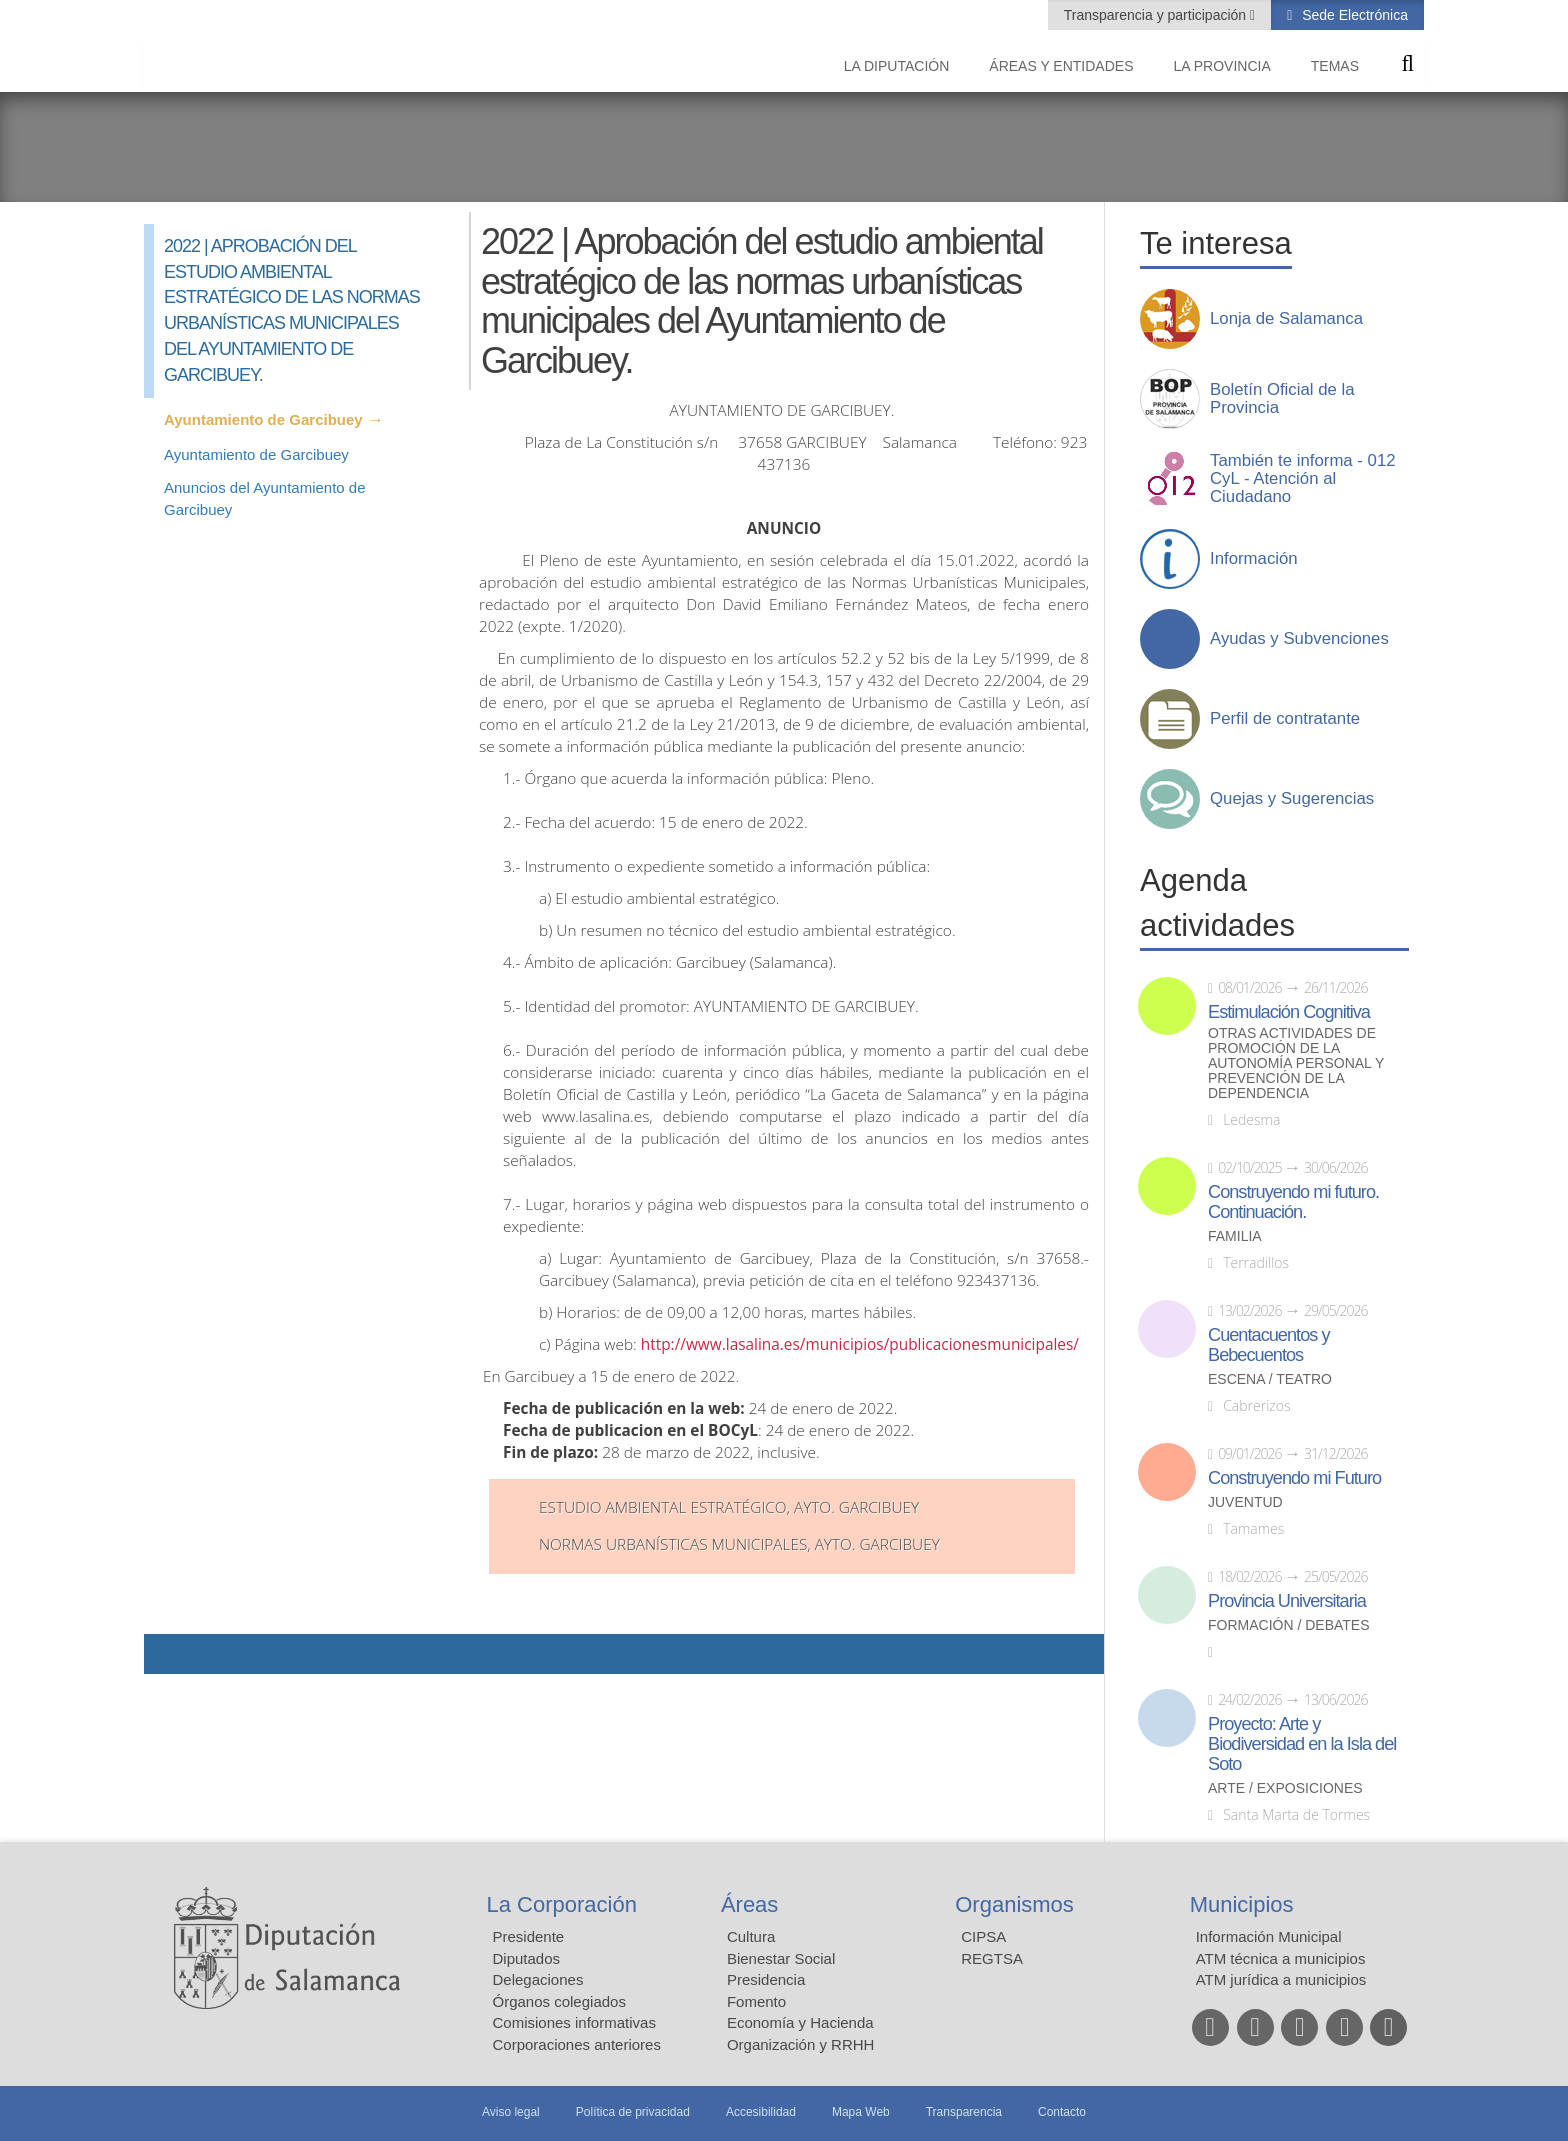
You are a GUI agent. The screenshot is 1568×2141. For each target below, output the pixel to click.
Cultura (751, 1936)
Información (1254, 559)
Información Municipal (1269, 1936)
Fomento (756, 2001)
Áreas (749, 1904)
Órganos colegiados (559, 2001)
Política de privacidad (633, 2112)
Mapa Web (861, 2112)
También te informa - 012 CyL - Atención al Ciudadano (1303, 479)
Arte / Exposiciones (1285, 1788)
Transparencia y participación (1157, 15)
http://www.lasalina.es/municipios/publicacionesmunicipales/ (862, 1344)
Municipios (1242, 1904)
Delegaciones (538, 1979)
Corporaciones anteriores (577, 2044)
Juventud (1245, 1502)
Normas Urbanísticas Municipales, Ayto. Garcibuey (739, 1544)
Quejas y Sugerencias (1292, 799)
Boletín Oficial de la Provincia (1282, 399)
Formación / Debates (1289, 1625)
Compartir (169, 1654)
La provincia (1222, 66)
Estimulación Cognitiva (1289, 1012)
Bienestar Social (781, 1958)
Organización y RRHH (801, 2044)
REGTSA (992, 1958)
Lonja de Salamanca (1286, 319)
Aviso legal (511, 2112)
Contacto (1062, 2112)
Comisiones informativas (574, 2022)
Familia (1235, 1236)
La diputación (897, 66)
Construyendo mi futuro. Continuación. (1293, 1202)
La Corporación (562, 1904)
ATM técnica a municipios (1281, 1958)
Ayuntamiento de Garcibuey (263, 419)
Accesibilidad (761, 2112)
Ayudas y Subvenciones (1299, 639)
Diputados (527, 1958)
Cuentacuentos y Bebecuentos (1269, 1345)
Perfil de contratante (1285, 719)
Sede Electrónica (1353, 15)
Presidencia (766, 1979)
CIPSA (983, 1936)
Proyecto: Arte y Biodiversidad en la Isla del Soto (1302, 1744)
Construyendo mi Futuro (1294, 1478)
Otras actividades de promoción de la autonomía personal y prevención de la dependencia (1296, 1063)
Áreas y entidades (1061, 66)
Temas (1335, 66)
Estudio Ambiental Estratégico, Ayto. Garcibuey (729, 1507)
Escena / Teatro (1270, 1379)
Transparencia (964, 2112)
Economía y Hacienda (800, 2022)
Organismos (1014, 1904)
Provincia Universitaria (1287, 1601)
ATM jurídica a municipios (1281, 1979)
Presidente (529, 1936)
